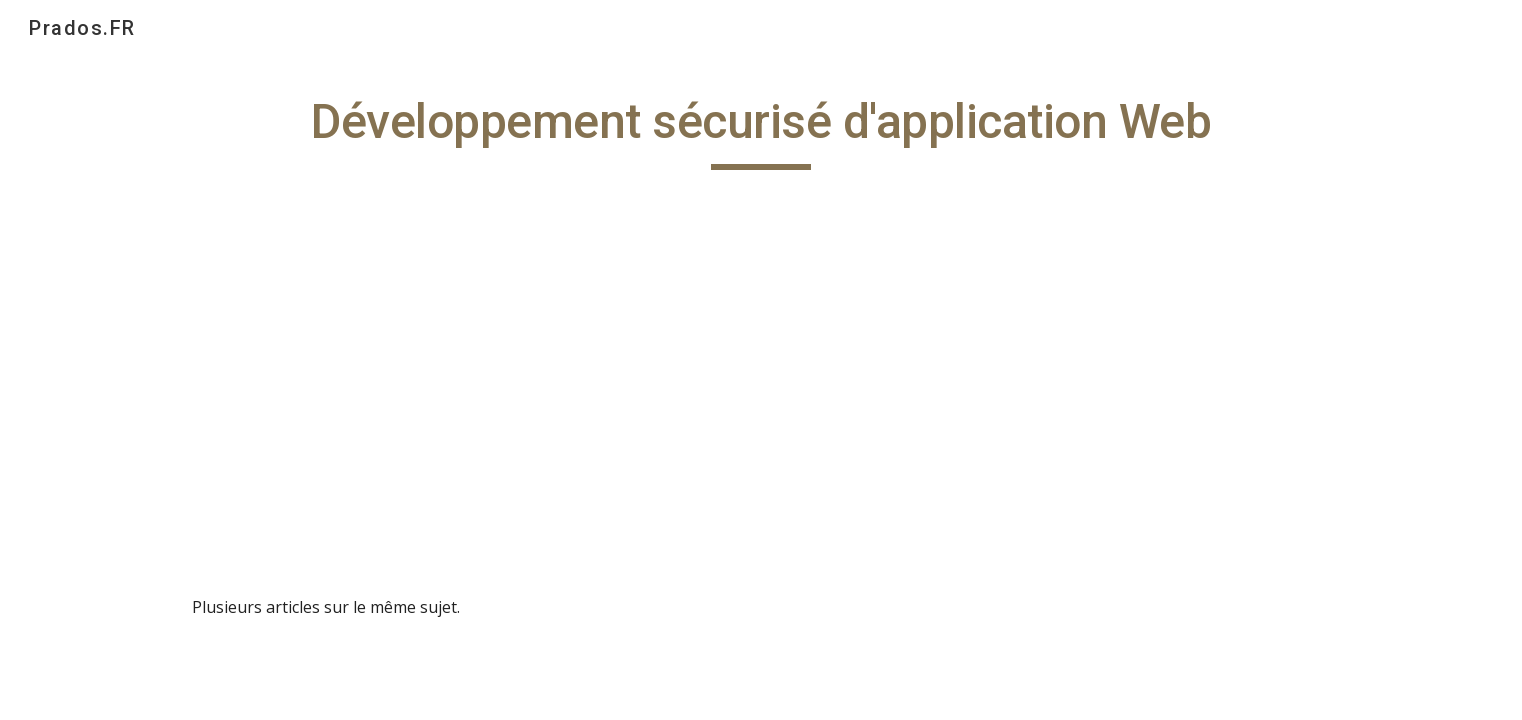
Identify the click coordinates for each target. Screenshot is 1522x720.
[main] (761, 131)
